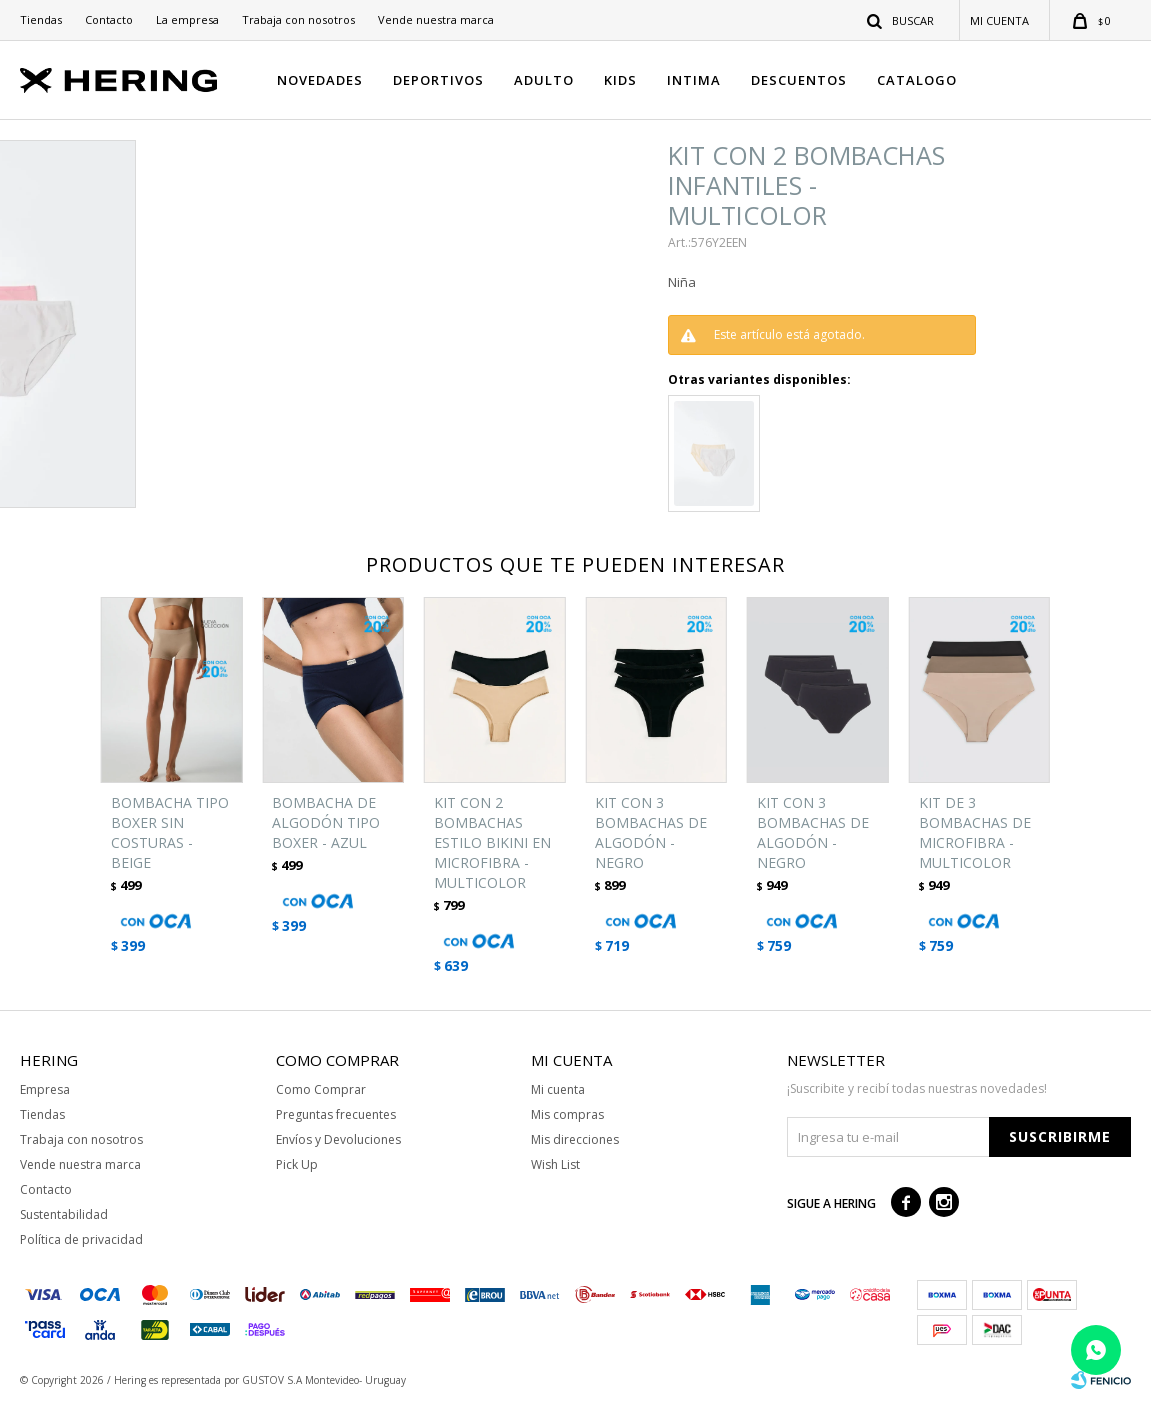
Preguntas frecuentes (336, 1114)
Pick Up (297, 1164)
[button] (901, 20)
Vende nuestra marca (436, 19)
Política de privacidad (81, 1239)
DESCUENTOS (799, 80)
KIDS (620, 80)
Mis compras (567, 1114)
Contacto (109, 19)
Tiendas (41, 19)
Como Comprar (321, 1089)
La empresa (187, 19)
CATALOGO (917, 80)
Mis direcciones (575, 1139)
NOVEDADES (320, 80)
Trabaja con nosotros (298, 19)
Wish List (555, 1164)
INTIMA (694, 80)
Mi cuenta (558, 1089)
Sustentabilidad (64, 1214)
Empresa (45, 1089)
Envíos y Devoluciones (338, 1139)
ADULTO (544, 80)
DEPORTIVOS (438, 80)
